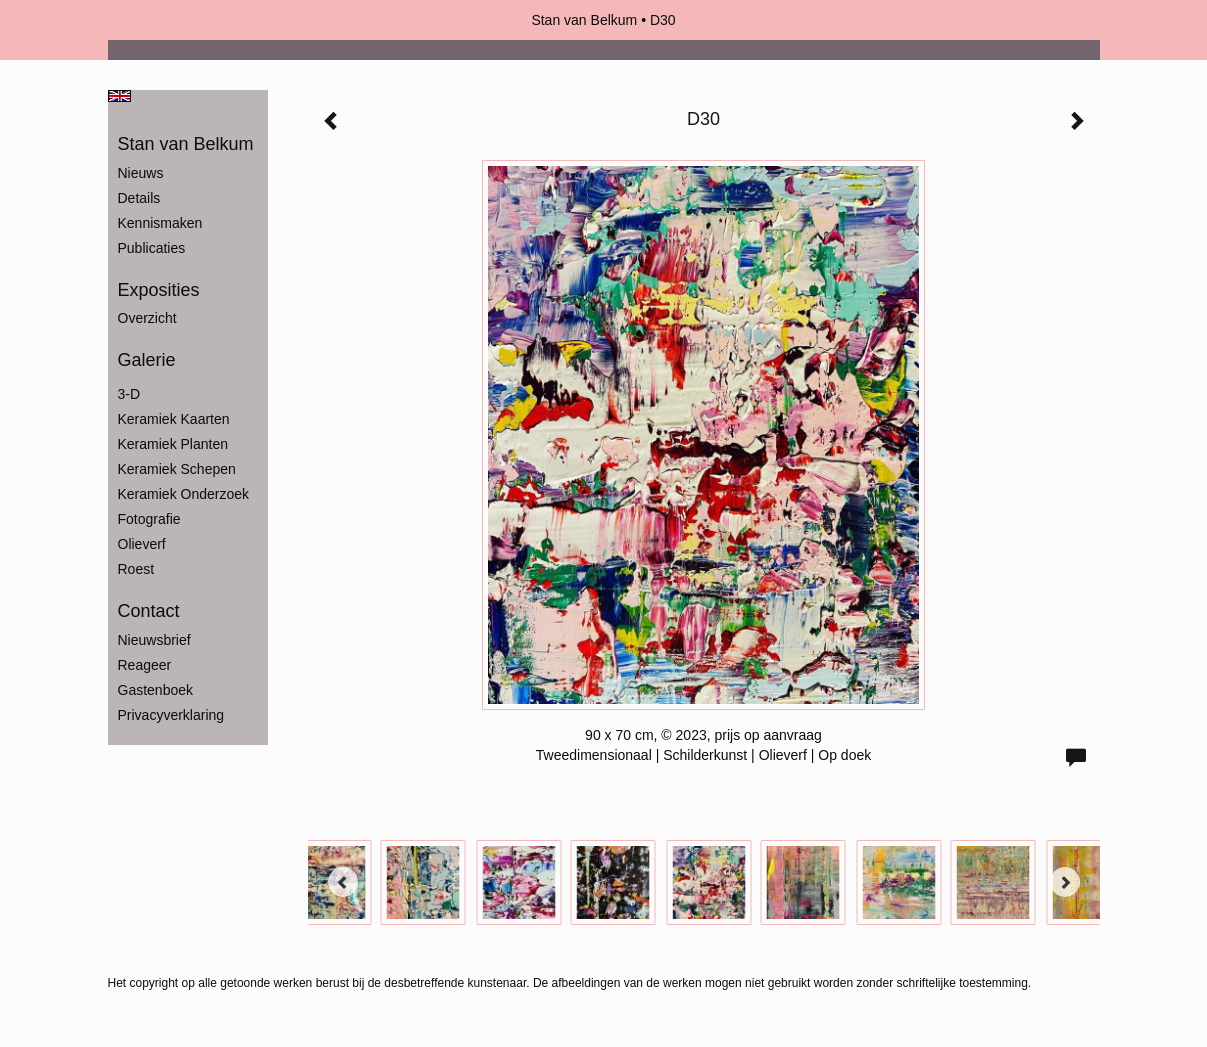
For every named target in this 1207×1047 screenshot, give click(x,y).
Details (139, 198)
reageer (145, 665)
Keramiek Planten (173, 444)
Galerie (147, 360)
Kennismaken (160, 223)
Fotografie (149, 519)
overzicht (147, 318)
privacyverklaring (171, 715)
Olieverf (142, 544)
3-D (129, 394)
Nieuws (141, 173)
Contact (149, 611)
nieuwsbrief (154, 640)
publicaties (152, 248)
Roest (136, 569)
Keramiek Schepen (177, 469)
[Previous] (343, 882)
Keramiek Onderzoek (184, 494)
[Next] (1065, 882)
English (119, 96)
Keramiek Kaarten (174, 419)
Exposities (159, 290)
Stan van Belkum (584, 20)
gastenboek (156, 690)
